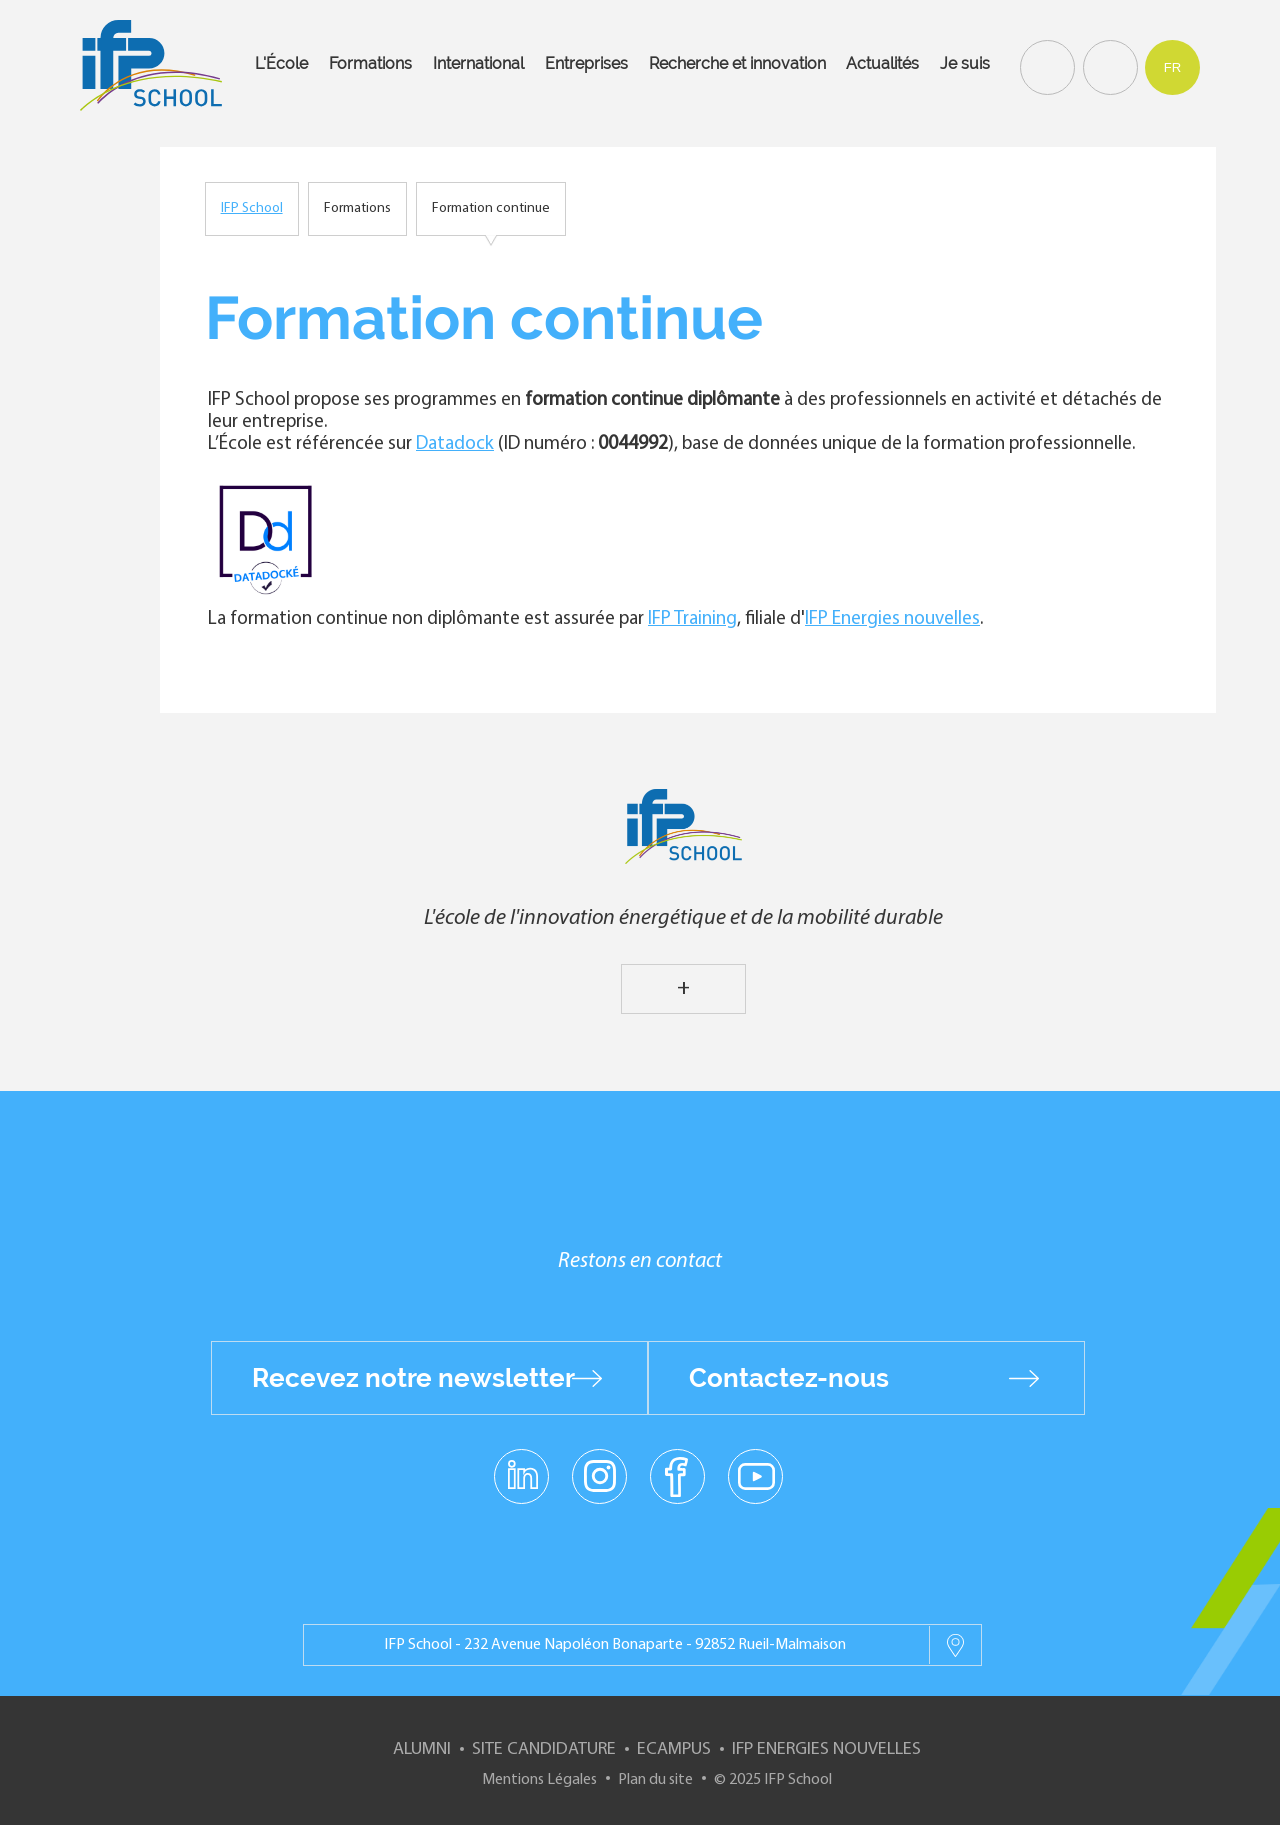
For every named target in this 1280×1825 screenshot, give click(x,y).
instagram (599, 1475)
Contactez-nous (789, 1378)
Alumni (422, 1749)
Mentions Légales (539, 1780)
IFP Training (692, 619)
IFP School (252, 208)
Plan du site (655, 1780)
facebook (677, 1475)
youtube (755, 1475)
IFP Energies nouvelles (892, 619)
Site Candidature (544, 1749)
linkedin (521, 1464)
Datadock (455, 444)
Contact (1108, 66)
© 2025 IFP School (773, 1780)
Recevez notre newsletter (413, 1378)
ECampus (674, 1749)
